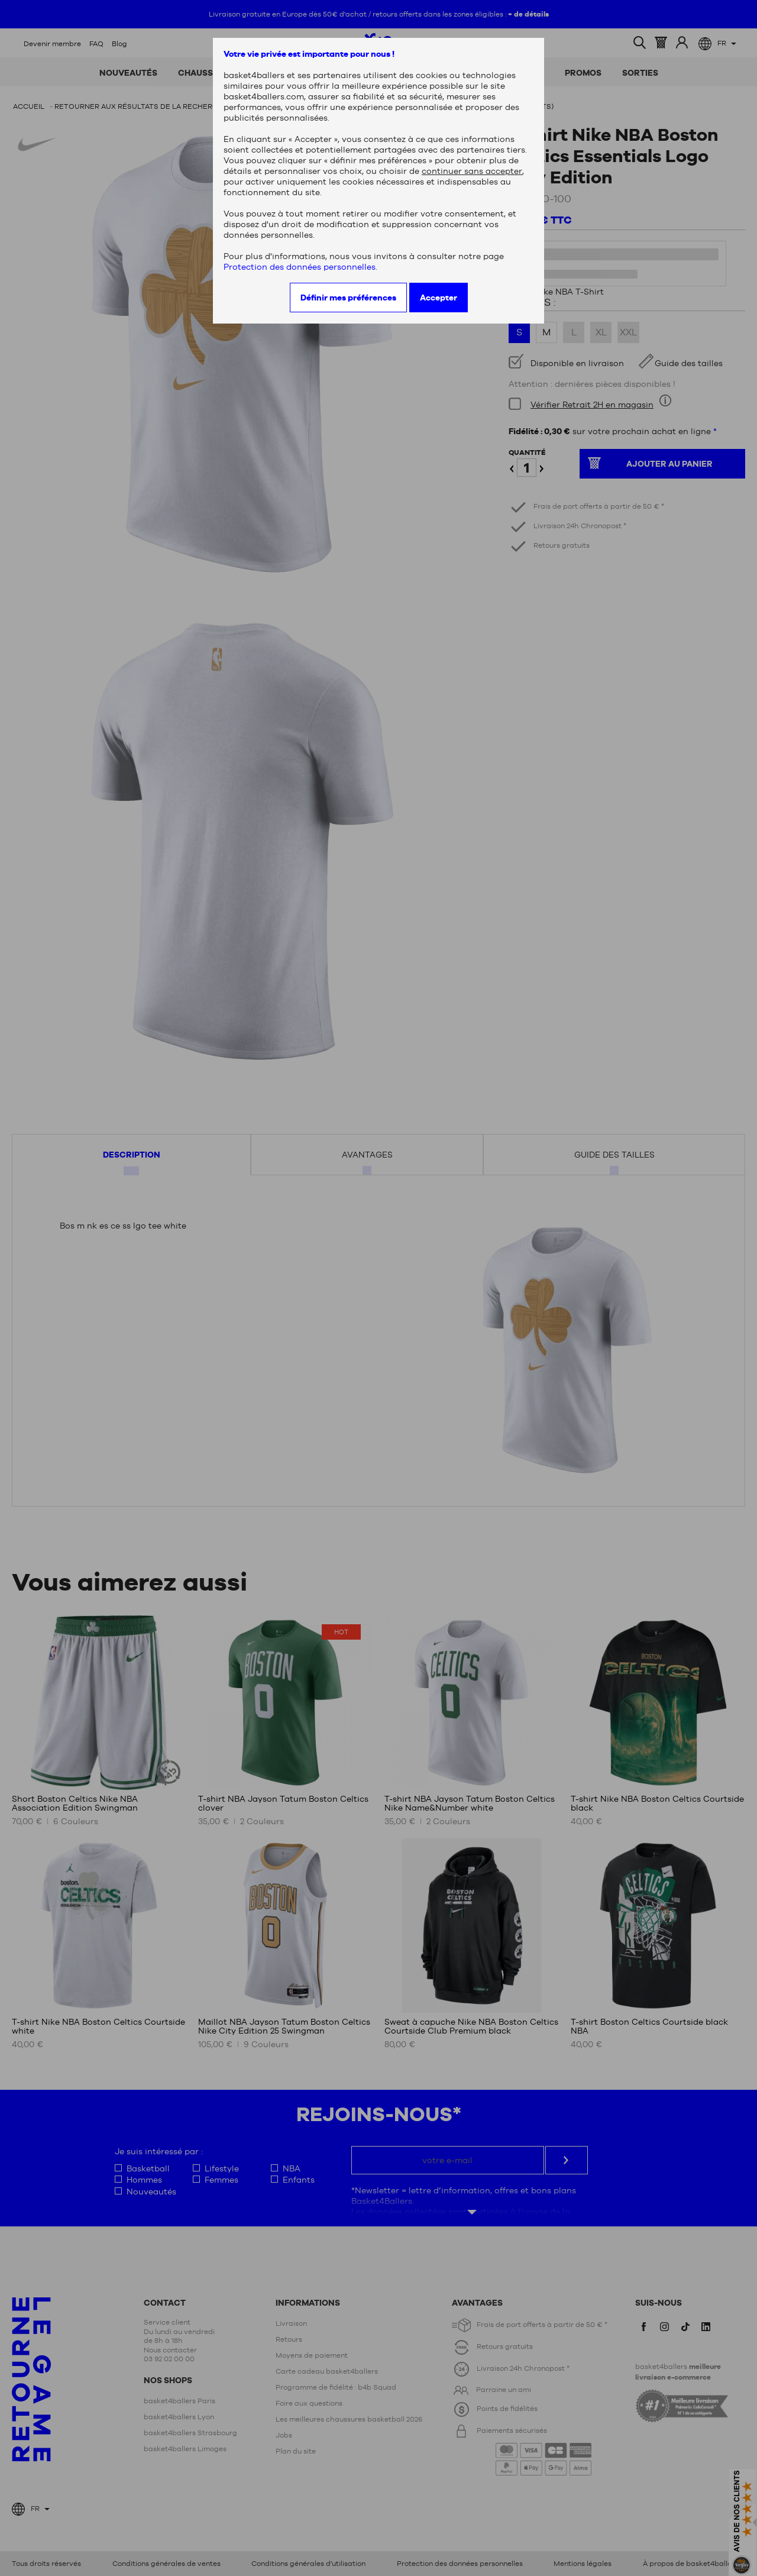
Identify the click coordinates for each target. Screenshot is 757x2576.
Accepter (438, 297)
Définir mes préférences (348, 297)
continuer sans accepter (472, 171)
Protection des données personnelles (300, 267)
